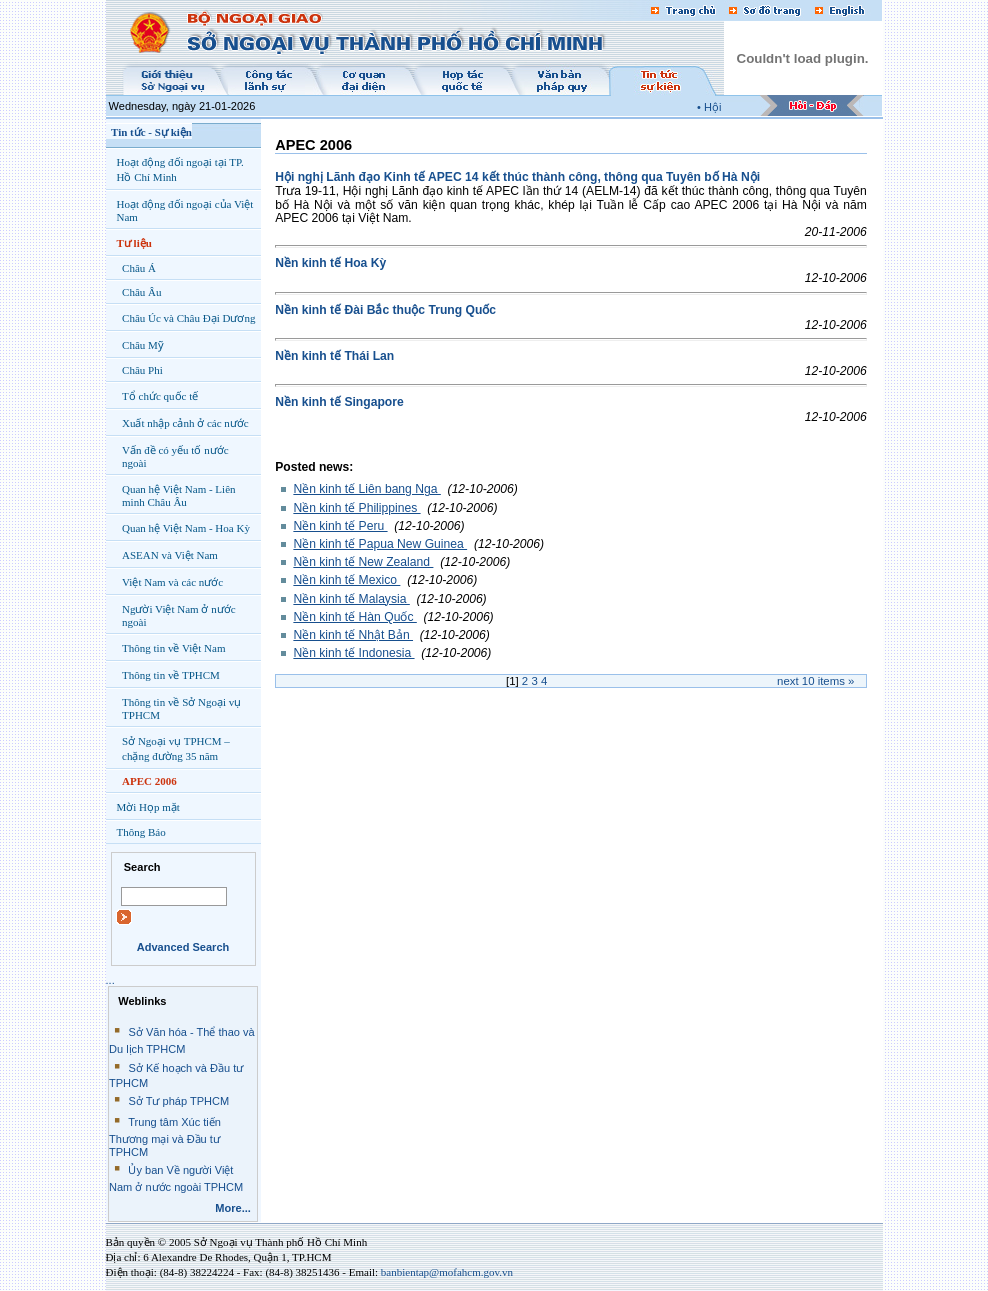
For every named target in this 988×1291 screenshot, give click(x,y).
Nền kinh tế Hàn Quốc (354, 617)
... (110, 980)
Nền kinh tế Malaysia (351, 599)
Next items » (815, 681)
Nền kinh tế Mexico (346, 580)
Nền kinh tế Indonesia (353, 653)
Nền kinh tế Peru (340, 526)
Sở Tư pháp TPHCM (178, 1101)
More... (233, 1208)
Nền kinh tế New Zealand (363, 562)
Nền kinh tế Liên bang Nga (366, 489)
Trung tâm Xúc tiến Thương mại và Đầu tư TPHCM (165, 1137)
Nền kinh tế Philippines (356, 508)
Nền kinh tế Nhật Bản (353, 635)
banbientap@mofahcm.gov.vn (447, 1272)
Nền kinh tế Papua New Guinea (380, 544)
